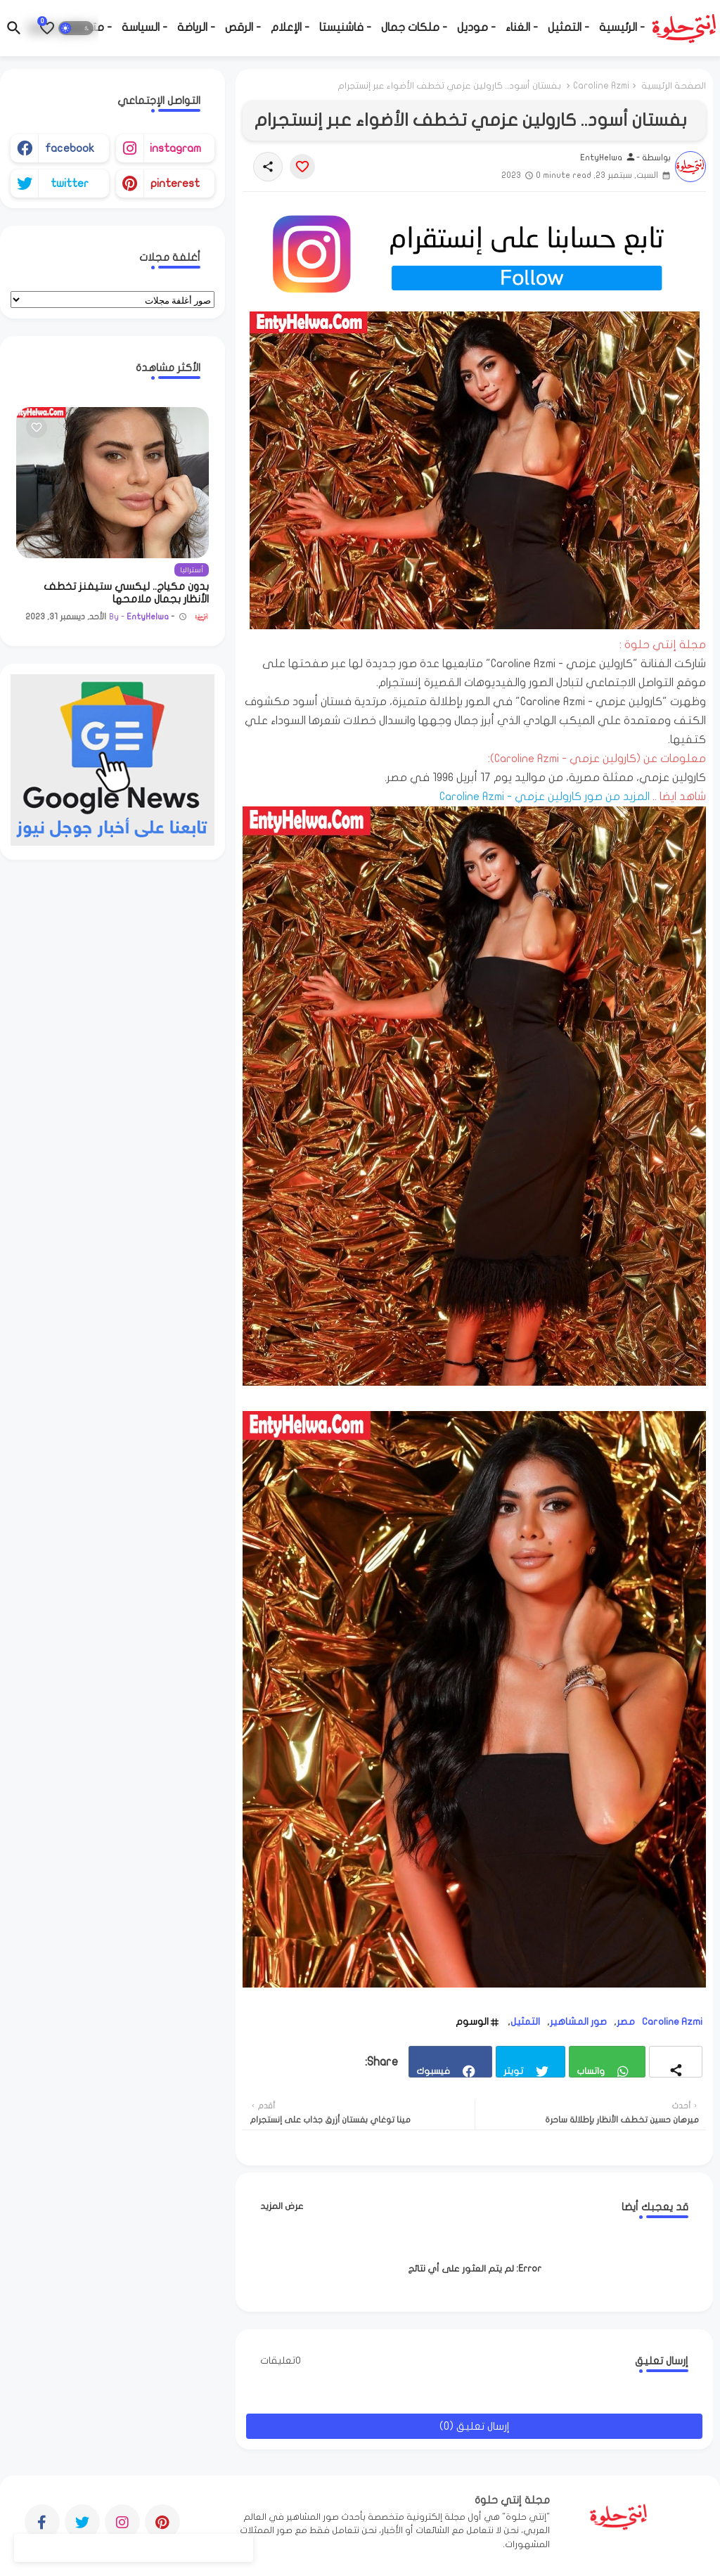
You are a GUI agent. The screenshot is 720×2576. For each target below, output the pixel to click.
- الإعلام (290, 27)
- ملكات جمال (414, 27)
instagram (175, 148)
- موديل (476, 27)
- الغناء (522, 27)
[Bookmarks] (47, 28)
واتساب (591, 2070)
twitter (70, 183)
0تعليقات (280, 2360)
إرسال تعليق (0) (474, 2426)
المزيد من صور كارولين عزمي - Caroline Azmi (544, 796)
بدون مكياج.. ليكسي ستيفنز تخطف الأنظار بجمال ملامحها (126, 593)
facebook (69, 148)
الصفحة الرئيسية (673, 86)
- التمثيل (568, 27)
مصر (626, 2021)
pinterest (175, 183)
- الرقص (243, 27)
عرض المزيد (282, 2206)
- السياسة (144, 27)
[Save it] (302, 166)
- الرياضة (196, 27)
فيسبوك (433, 2070)
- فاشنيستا (345, 27)
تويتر (513, 2070)
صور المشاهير (578, 2021)
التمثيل (525, 2021)
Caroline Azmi (601, 86)
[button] (76, 28)
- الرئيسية (622, 27)
